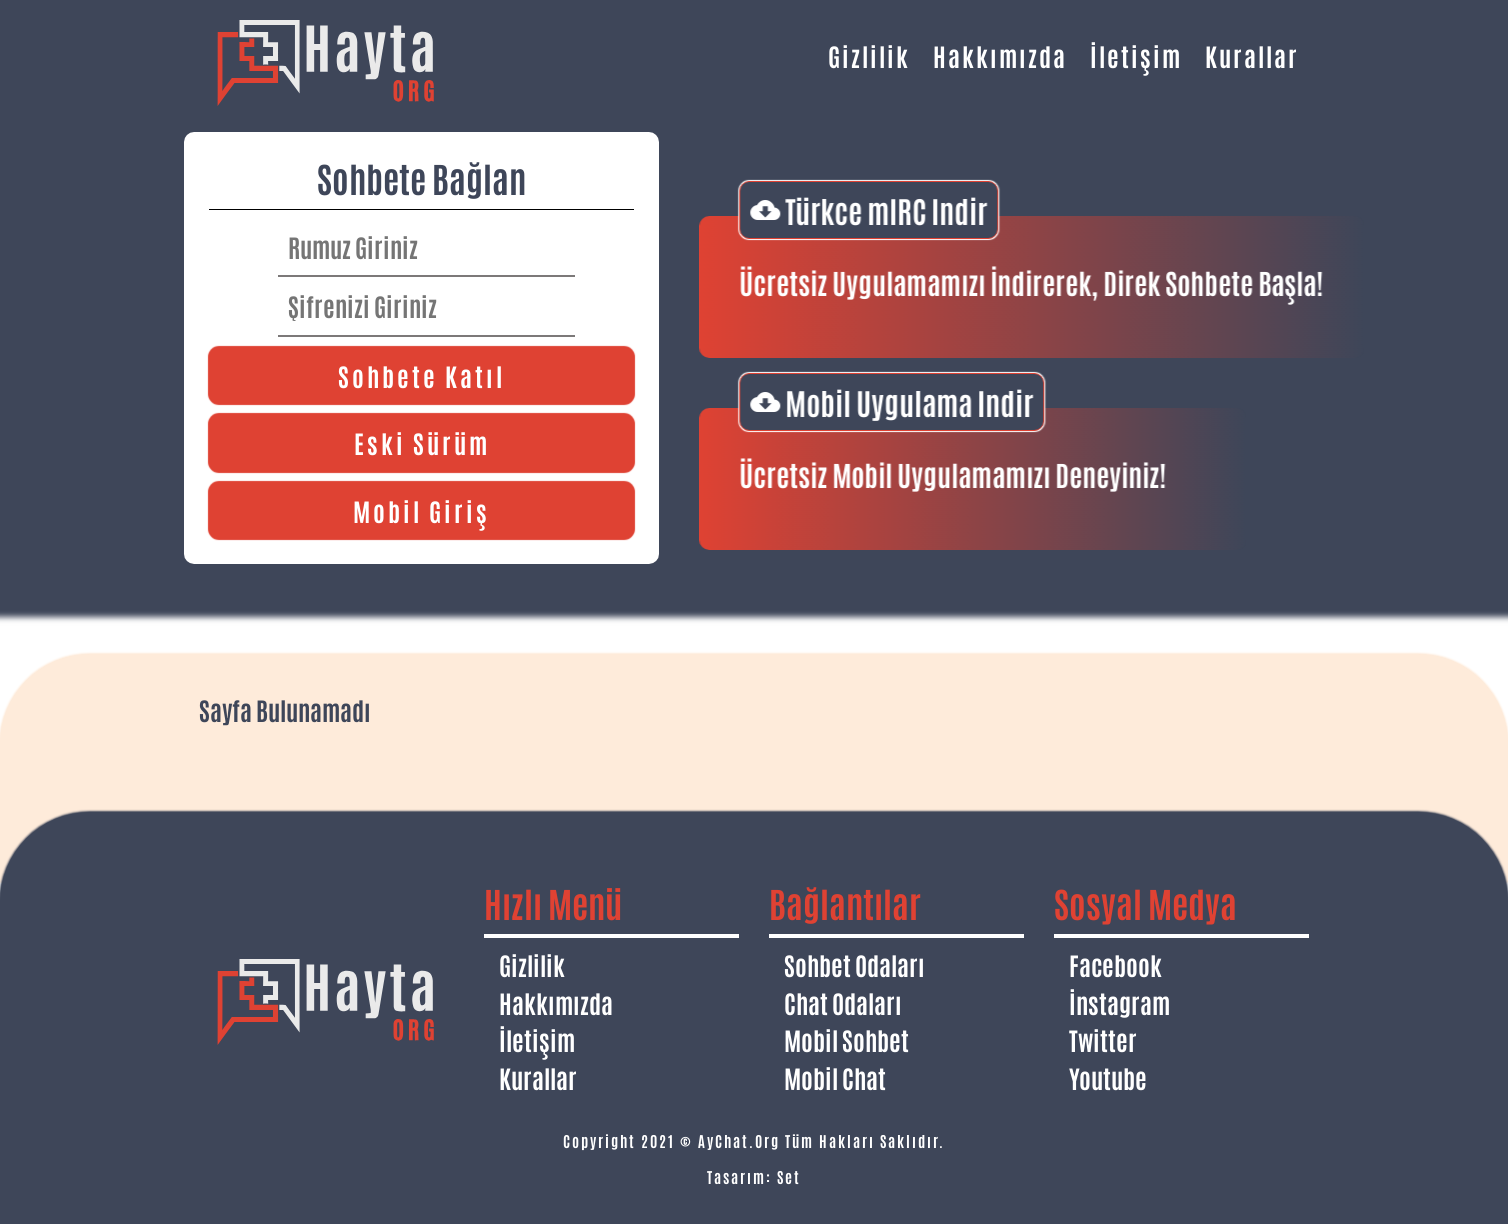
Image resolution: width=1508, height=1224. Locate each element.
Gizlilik (869, 55)
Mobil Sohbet (846, 1039)
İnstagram (1119, 1002)
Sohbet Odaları (854, 964)
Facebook (1115, 964)
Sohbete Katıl (421, 375)
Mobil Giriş (421, 510)
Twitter (1103, 1039)
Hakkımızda (1000, 55)
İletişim (1136, 55)
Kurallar (1252, 55)
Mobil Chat (835, 1077)
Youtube (1108, 1077)
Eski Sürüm (422, 442)
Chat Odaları (843, 1002)
